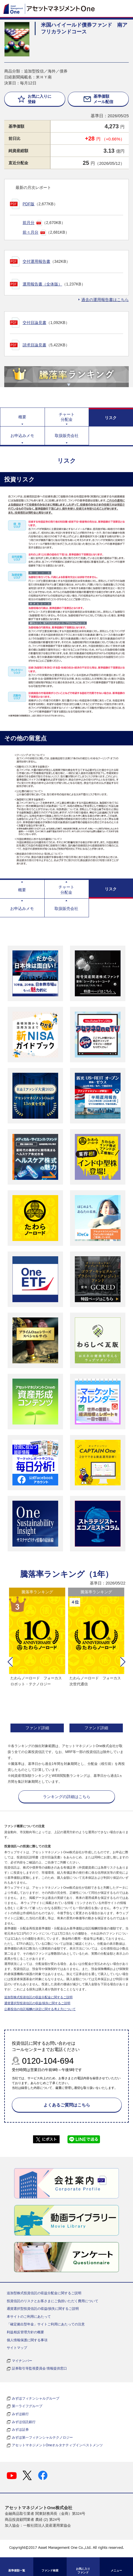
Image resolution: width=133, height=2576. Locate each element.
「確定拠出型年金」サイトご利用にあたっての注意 (46, 2324)
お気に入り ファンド (83, 2570)
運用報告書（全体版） (42, 284)
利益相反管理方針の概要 (25, 2332)
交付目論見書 (34, 322)
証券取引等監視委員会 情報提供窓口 (39, 2368)
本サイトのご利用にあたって (29, 2317)
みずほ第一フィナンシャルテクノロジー (42, 2437)
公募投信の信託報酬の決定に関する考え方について (40, 2009)
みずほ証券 (20, 2430)
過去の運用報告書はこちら (105, 299)
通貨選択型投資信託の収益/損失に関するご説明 (37, 2003)
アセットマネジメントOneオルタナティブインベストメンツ (57, 2445)
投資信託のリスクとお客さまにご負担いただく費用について (52, 2301)
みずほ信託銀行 (24, 2422)
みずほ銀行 (20, 2414)
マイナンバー (22, 2361)
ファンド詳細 (37, 1728)
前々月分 (30, 232)
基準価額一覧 (16, 2570)
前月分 (28, 222)
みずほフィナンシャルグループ (35, 2398)
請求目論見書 (34, 345)
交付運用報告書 (36, 261)
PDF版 (28, 204)
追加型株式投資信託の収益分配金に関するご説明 (38, 1997)
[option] (37, 1660)
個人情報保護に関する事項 (27, 2340)
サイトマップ (17, 2348)
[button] (10, 1662)
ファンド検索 (50, 2570)
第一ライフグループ (27, 2406)
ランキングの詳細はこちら (66, 1796)
